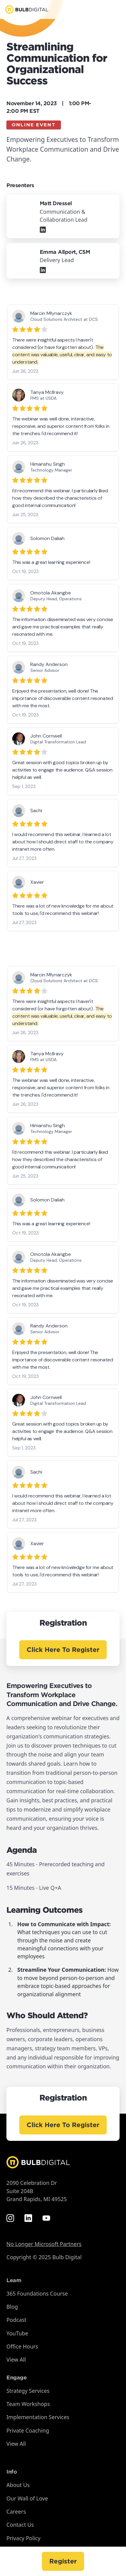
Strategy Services (28, 2390)
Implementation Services (37, 2417)
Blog (12, 2306)
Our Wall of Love (27, 2498)
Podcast (16, 2319)
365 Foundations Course (37, 2293)
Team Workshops (28, 2404)
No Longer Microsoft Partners (43, 2244)
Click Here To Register (63, 1649)
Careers (16, 2511)
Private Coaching (27, 2430)
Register (63, 2561)
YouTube (17, 2333)
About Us (18, 2485)
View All (16, 2359)
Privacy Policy (23, 2538)
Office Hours (22, 2346)
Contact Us (20, 2524)
